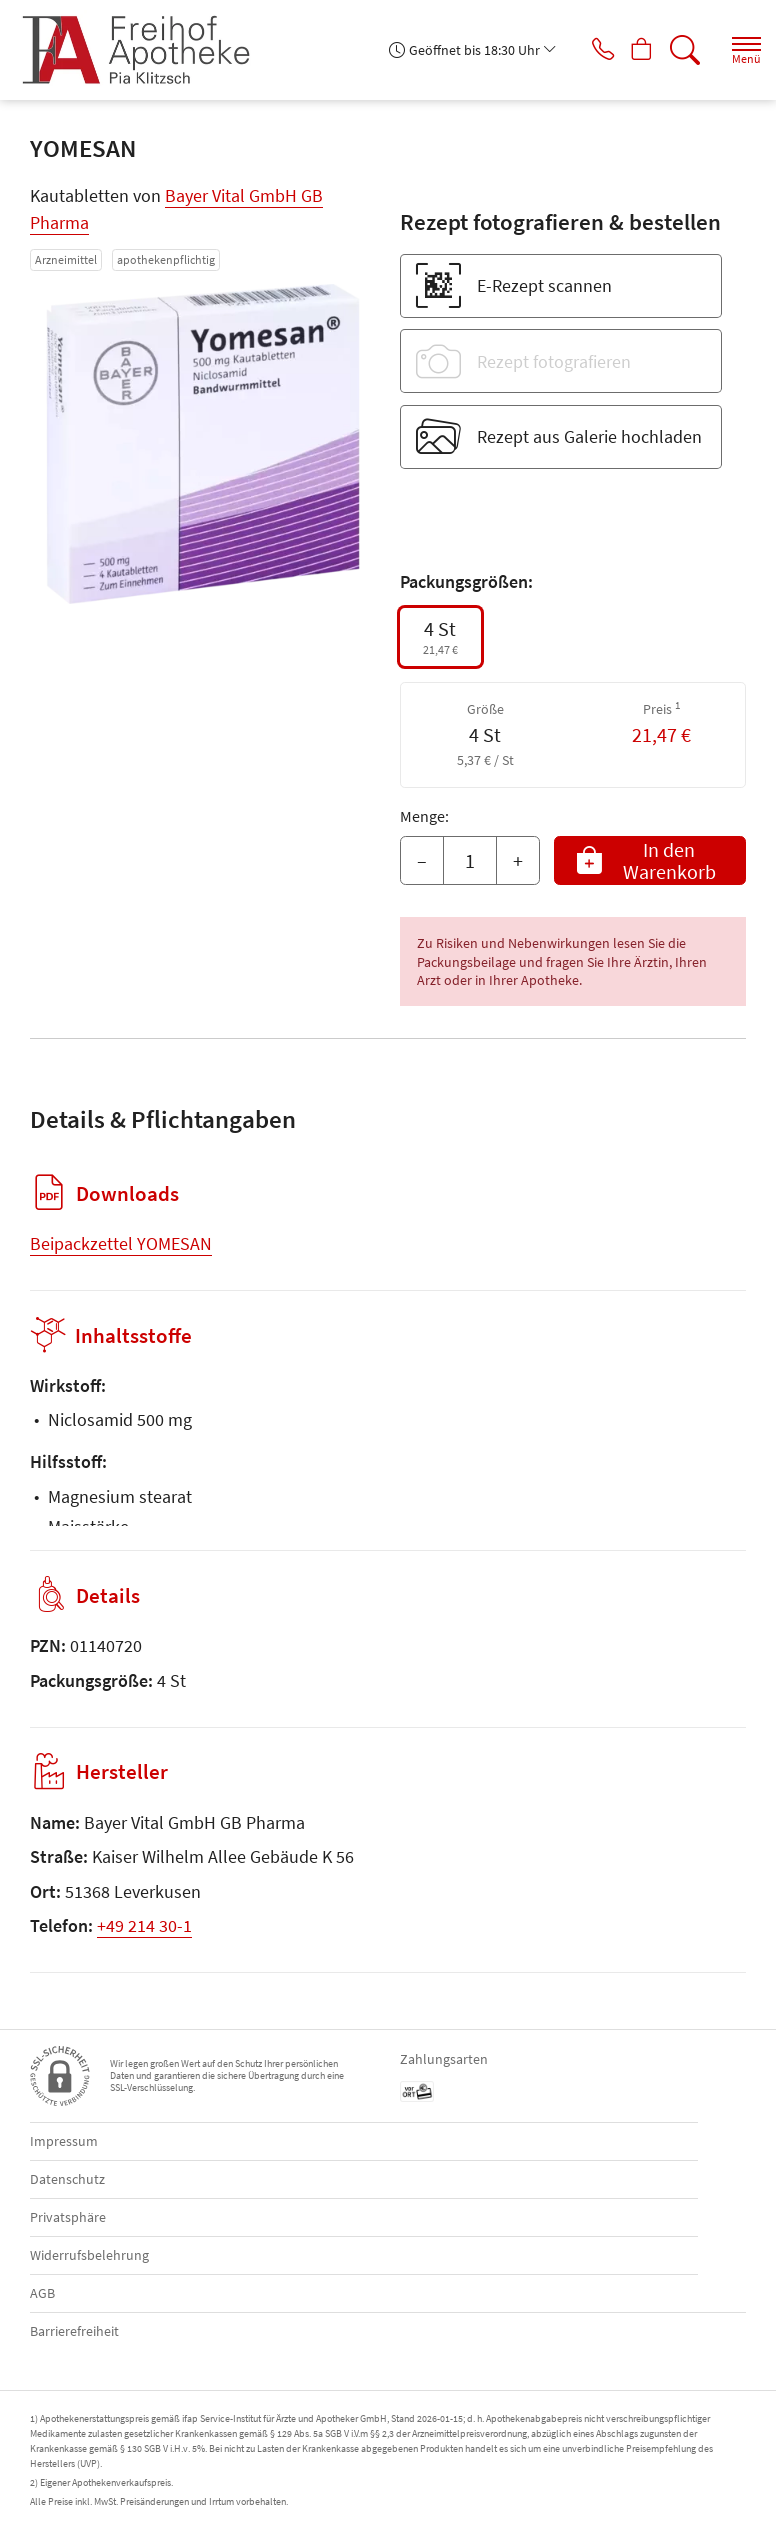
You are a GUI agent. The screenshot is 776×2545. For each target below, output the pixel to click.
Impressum (64, 2141)
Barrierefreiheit (74, 2331)
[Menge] (470, 861)
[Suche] (681, 50)
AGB (42, 2293)
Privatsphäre (68, 2217)
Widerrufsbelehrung (89, 2255)
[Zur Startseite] (144, 50)
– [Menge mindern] (422, 860)
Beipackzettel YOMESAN (121, 1243)
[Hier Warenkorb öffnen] (633, 50)
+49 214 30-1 (144, 1925)
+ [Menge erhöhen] (518, 860)
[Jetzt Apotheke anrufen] (586, 50)
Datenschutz (67, 2179)
